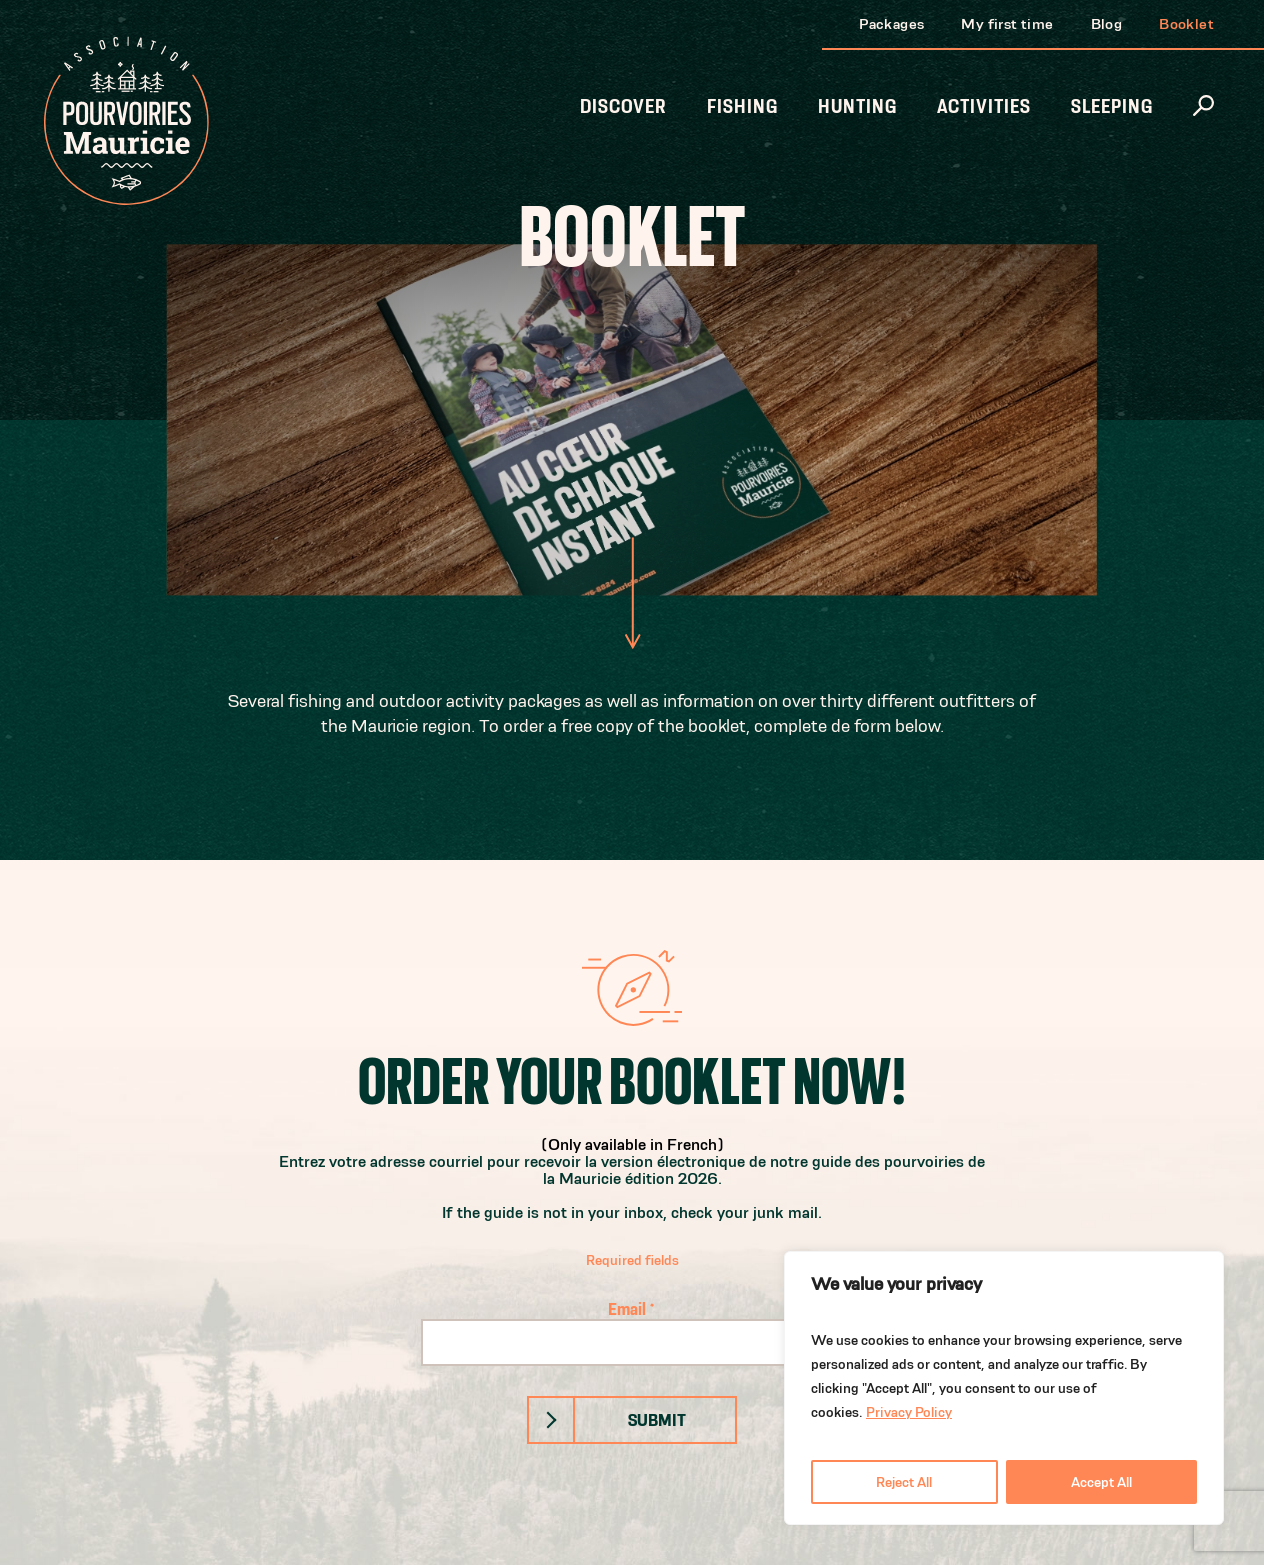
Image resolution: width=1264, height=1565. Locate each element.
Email (631, 1308)
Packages (891, 23)
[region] (1004, 1388)
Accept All (1101, 1482)
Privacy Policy (909, 1412)
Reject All (904, 1482)
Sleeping (1112, 106)
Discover (623, 106)
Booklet (1186, 23)
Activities (984, 106)
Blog (1107, 23)
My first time (1007, 23)
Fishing (742, 106)
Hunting (857, 106)
